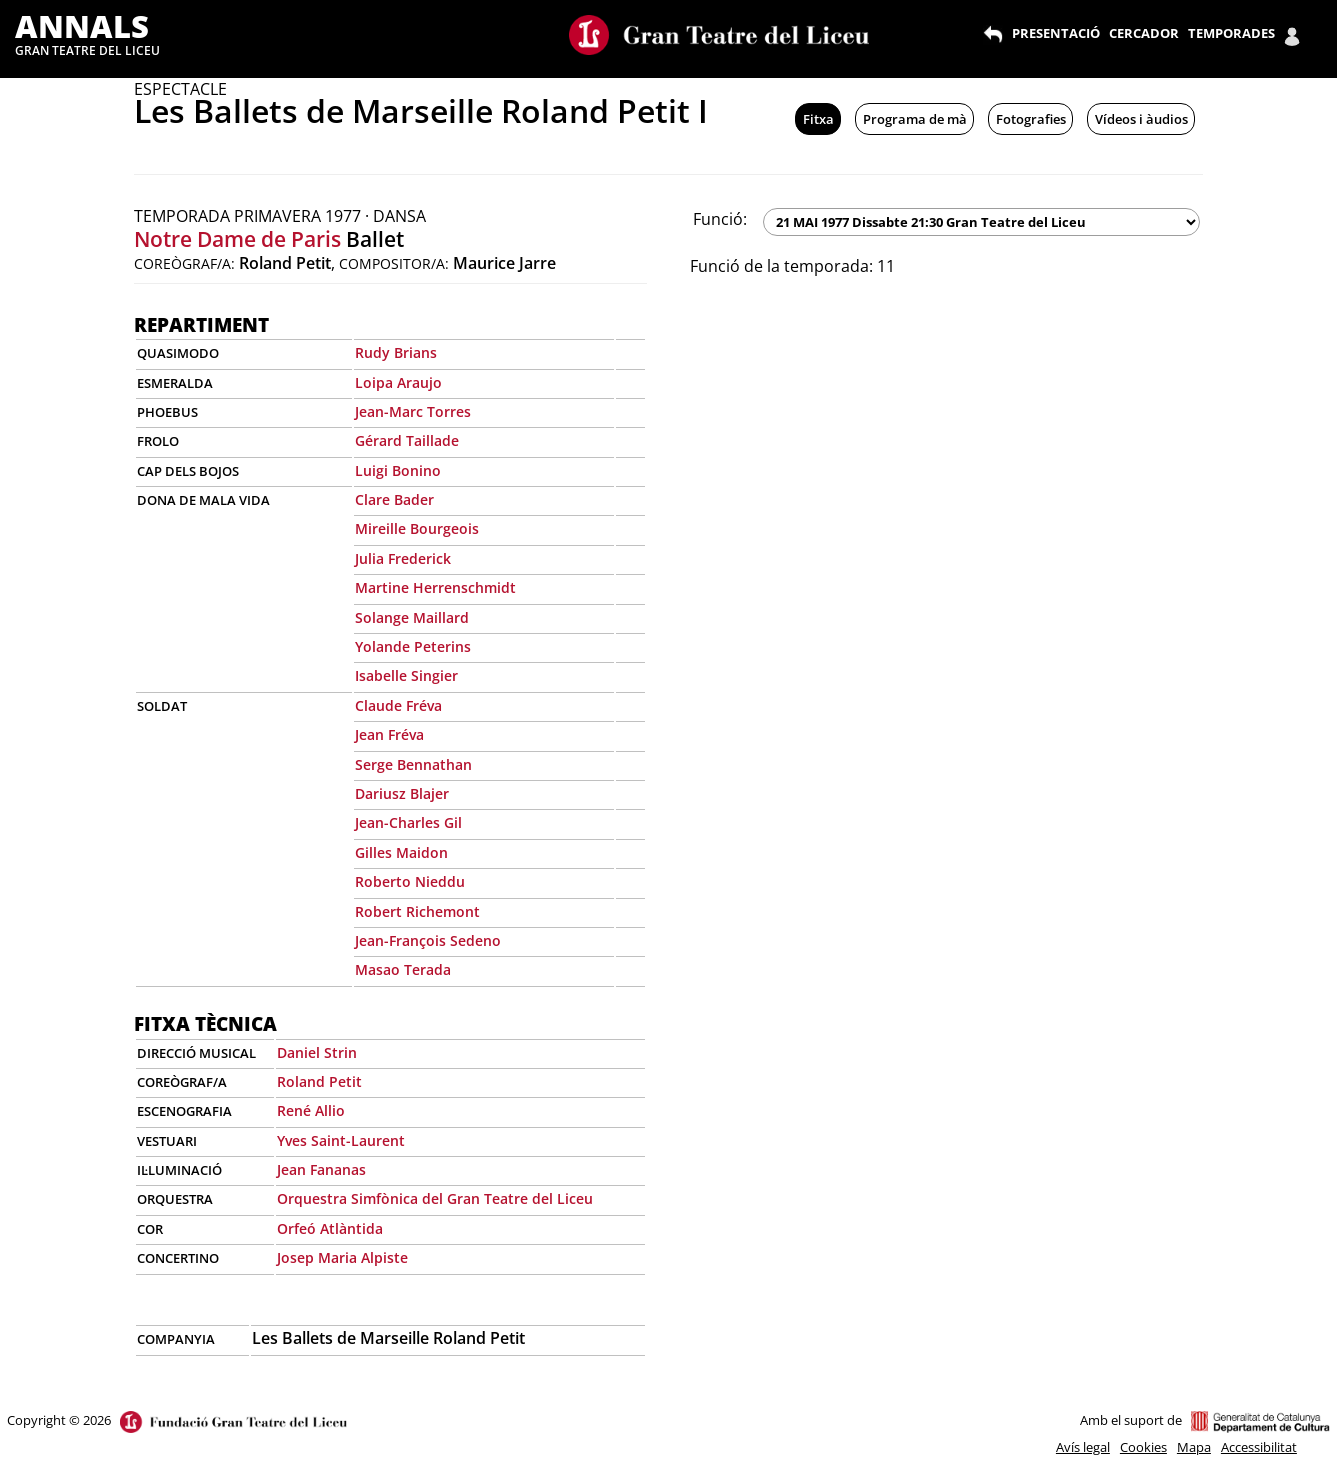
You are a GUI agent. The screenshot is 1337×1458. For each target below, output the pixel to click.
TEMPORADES (1231, 33)
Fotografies (1031, 119)
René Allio (311, 1110)
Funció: (720, 219)
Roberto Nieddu (410, 881)
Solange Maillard (412, 617)
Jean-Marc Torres (413, 411)
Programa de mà (915, 119)
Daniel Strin (317, 1052)
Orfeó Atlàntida (330, 1228)
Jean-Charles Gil (408, 822)
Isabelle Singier (406, 675)
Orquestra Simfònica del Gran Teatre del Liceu (435, 1198)
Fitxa (818, 119)
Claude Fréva (398, 705)
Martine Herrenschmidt (435, 587)
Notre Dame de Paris (237, 239)
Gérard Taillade (407, 440)
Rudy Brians (396, 352)
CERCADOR (1144, 33)
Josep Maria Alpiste (342, 1257)
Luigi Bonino (398, 470)
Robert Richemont (417, 911)
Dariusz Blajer (402, 793)
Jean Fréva (389, 734)
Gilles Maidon (401, 852)
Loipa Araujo (398, 382)
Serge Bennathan (413, 764)
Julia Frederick (403, 558)
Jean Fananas (321, 1169)
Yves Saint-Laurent (341, 1140)
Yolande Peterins (413, 646)
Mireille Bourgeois (417, 528)
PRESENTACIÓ (1056, 33)
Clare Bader (394, 499)
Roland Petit (319, 1081)
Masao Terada (403, 969)
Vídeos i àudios (1141, 119)
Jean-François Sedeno (428, 940)
